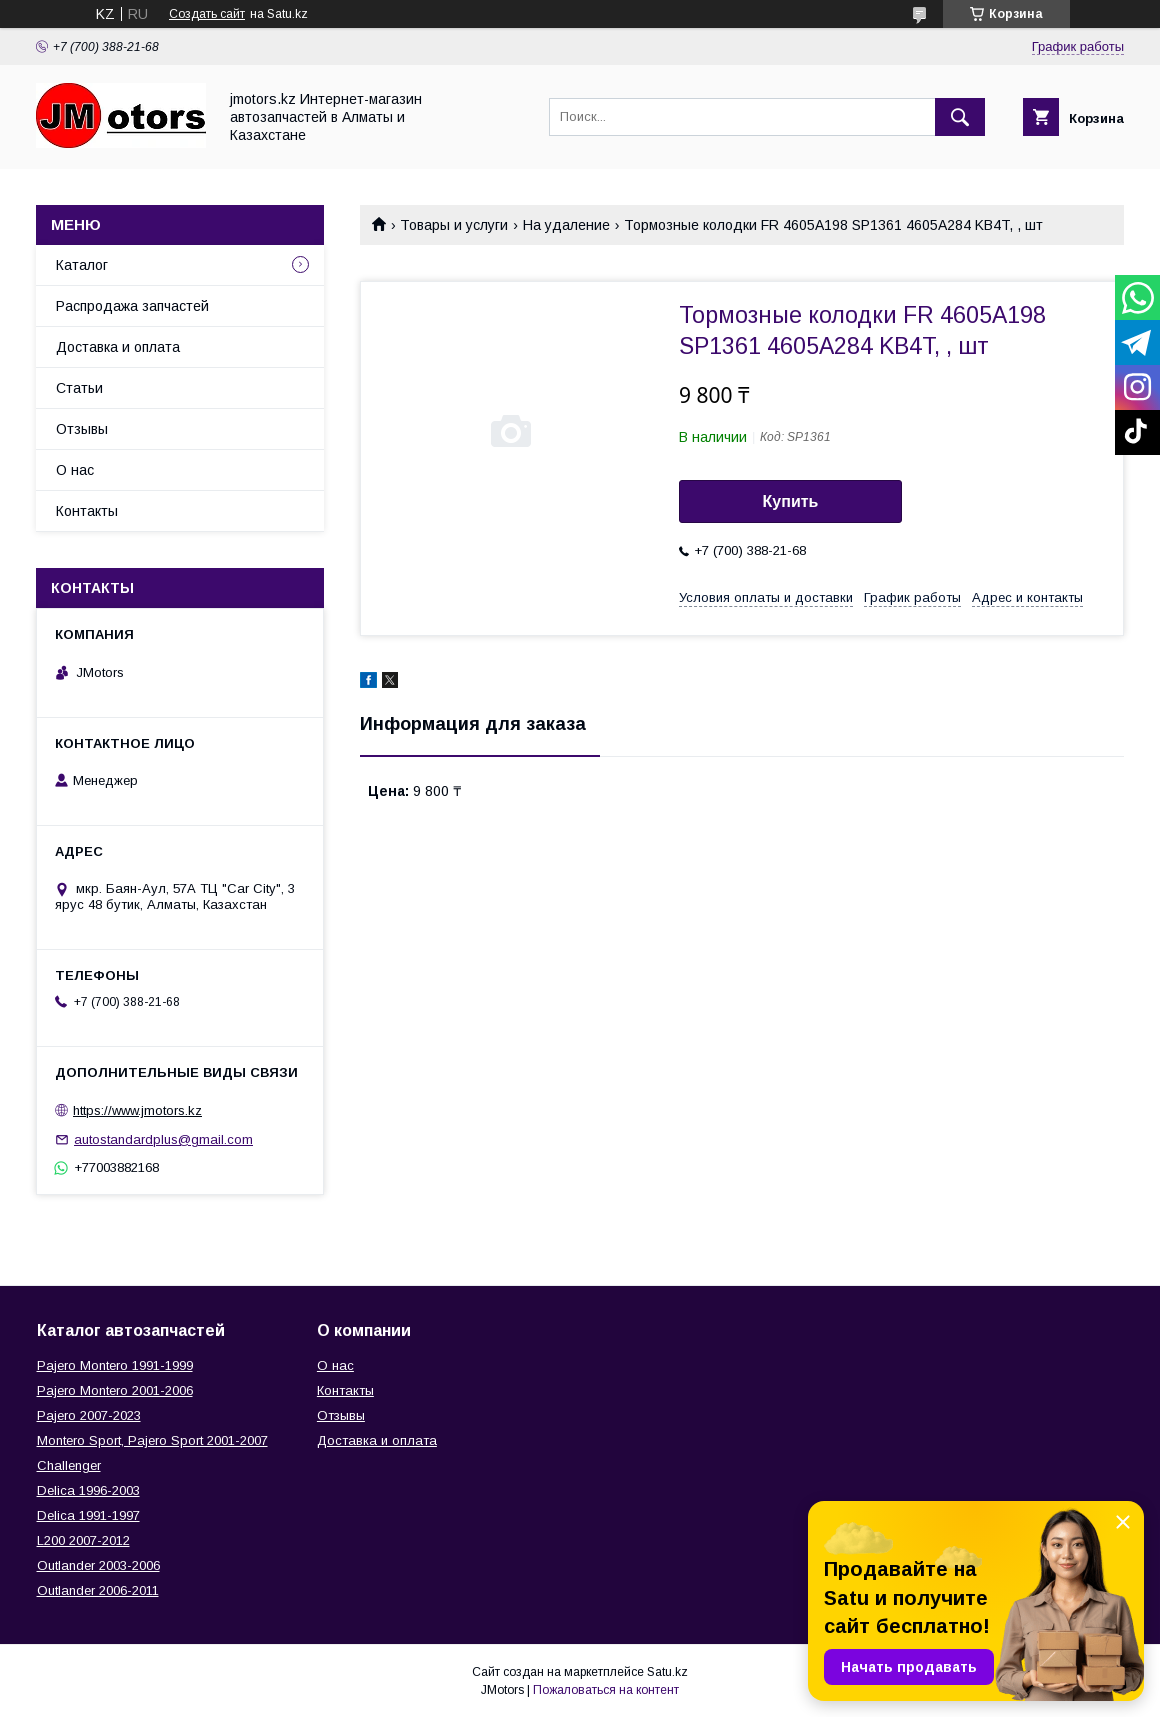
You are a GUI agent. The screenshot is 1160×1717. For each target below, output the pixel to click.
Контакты (87, 511)
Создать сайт (207, 14)
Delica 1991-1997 (88, 1515)
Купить (791, 501)
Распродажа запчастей (132, 306)
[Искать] (960, 117)
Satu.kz (667, 1672)
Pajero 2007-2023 (89, 1415)
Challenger (69, 1465)
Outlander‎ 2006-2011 (98, 1590)
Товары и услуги (454, 225)
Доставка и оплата (118, 347)
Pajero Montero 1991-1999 (115, 1365)
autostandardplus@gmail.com (163, 1139)
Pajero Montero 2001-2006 (115, 1390)
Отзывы (82, 429)
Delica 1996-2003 (88, 1490)
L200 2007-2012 (83, 1540)
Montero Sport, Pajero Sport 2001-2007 (152, 1440)
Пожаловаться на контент (606, 1690)
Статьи (79, 388)
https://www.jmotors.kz (137, 1110)
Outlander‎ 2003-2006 (98, 1565)
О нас (75, 470)
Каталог (82, 265)
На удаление (566, 225)
